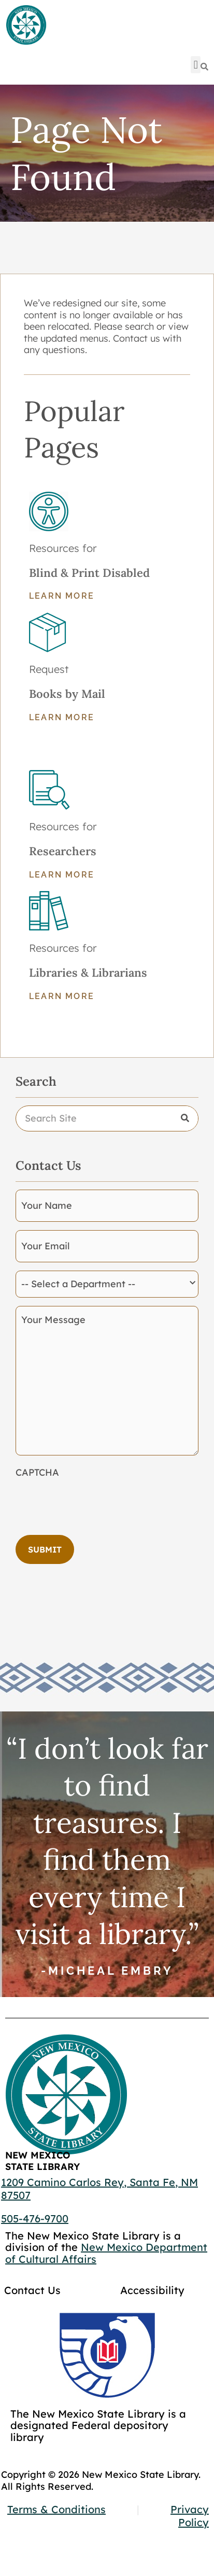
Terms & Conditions (56, 2509)
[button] (196, 64)
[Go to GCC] (107, 2355)
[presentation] (94, 1503)
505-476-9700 (34, 2218)
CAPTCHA (37, 1472)
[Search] (204, 67)
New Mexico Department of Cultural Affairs (106, 2253)
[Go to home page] (26, 25)
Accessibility (152, 2290)
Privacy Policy (189, 2516)
